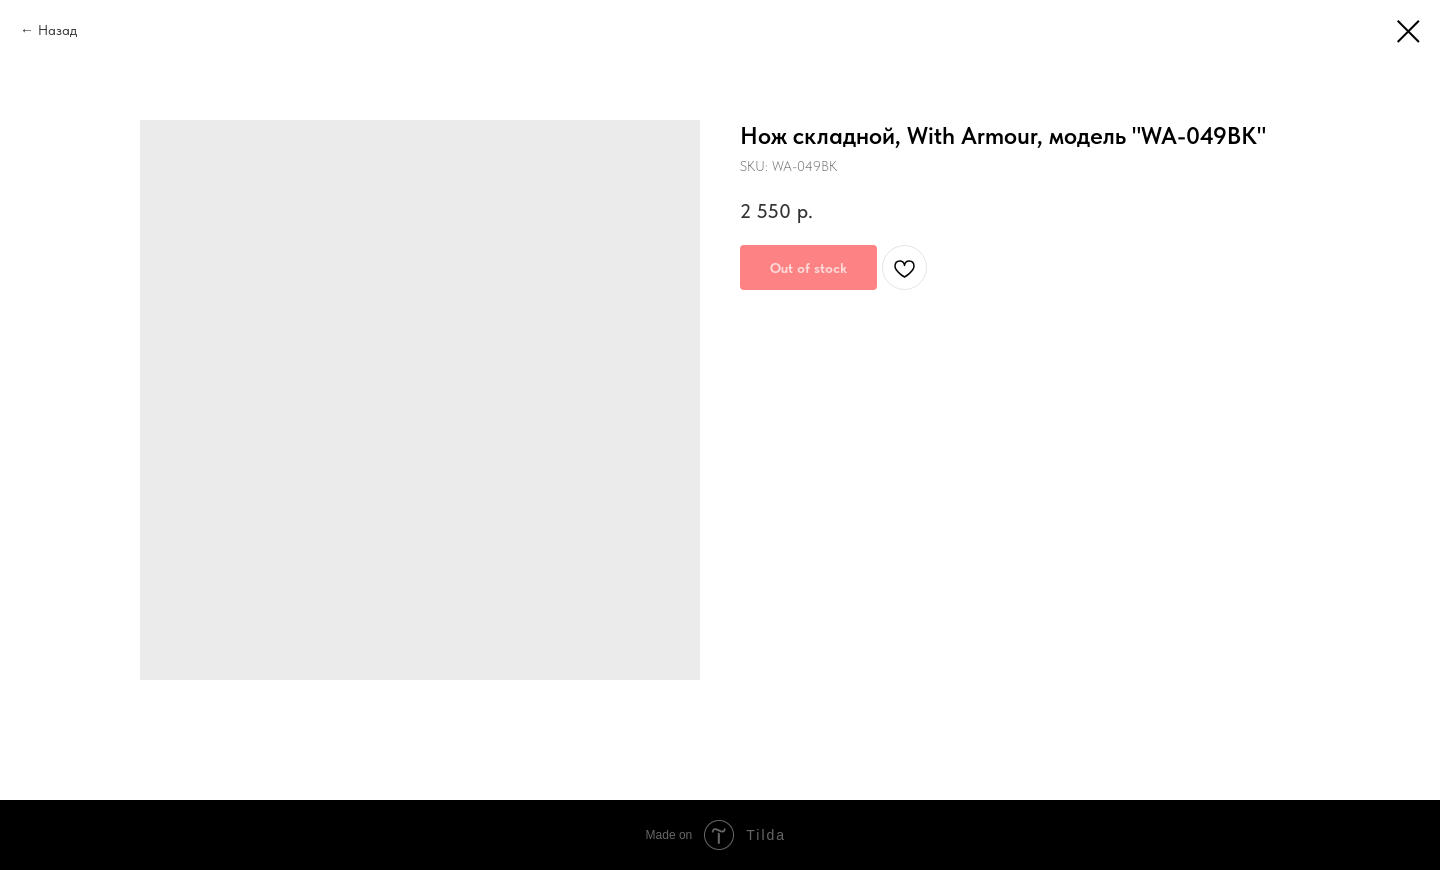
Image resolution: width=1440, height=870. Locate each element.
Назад (57, 30)
